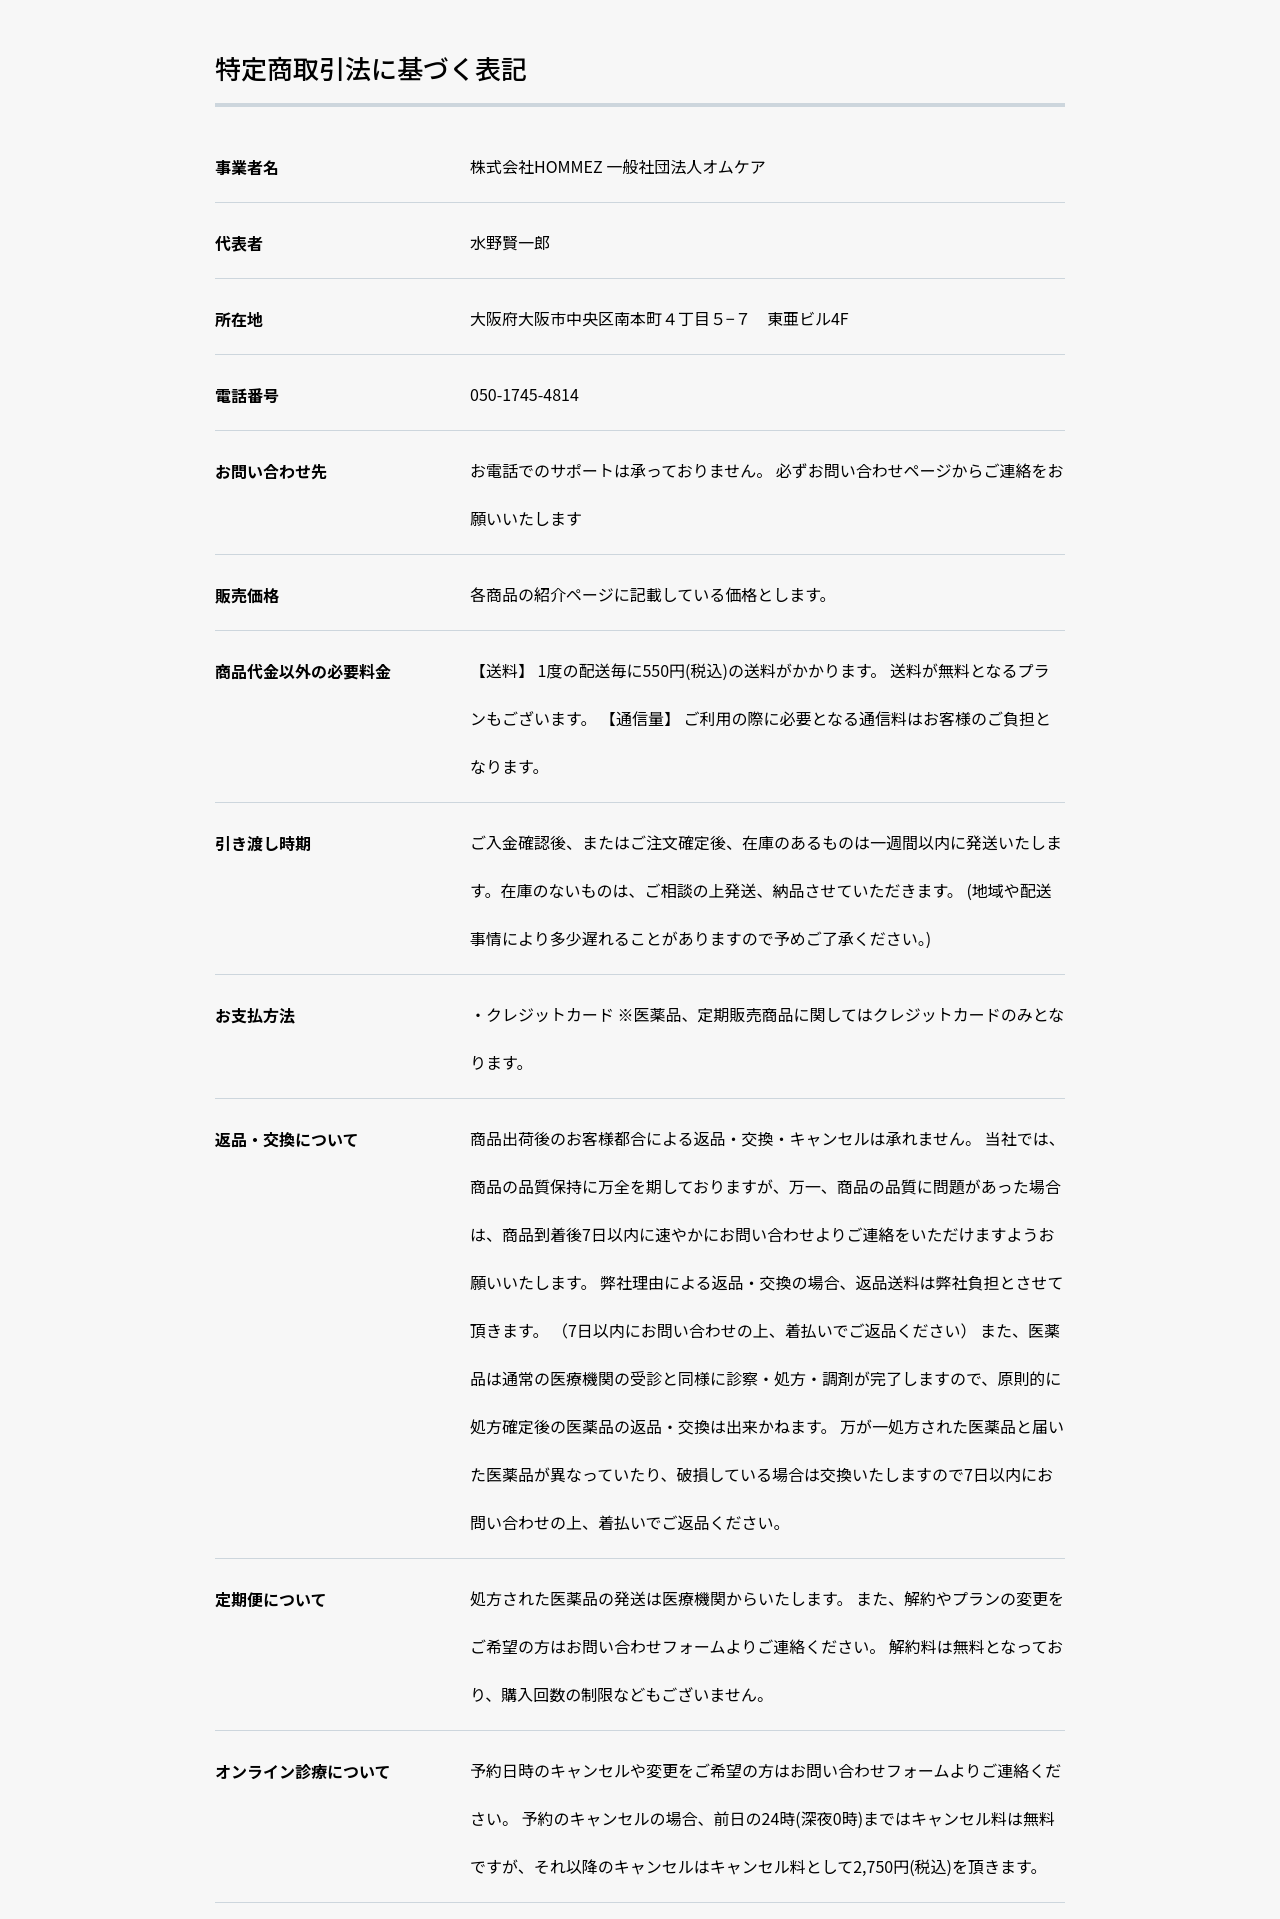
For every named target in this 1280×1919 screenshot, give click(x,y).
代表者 (239, 243)
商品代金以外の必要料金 (303, 671)
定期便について (271, 1599)
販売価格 (247, 595)
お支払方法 (255, 1015)
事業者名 (247, 167)
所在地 (239, 319)
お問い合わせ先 (271, 471)
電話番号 (247, 395)
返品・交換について (287, 1139)
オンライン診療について (303, 1771)
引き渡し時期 (263, 843)
